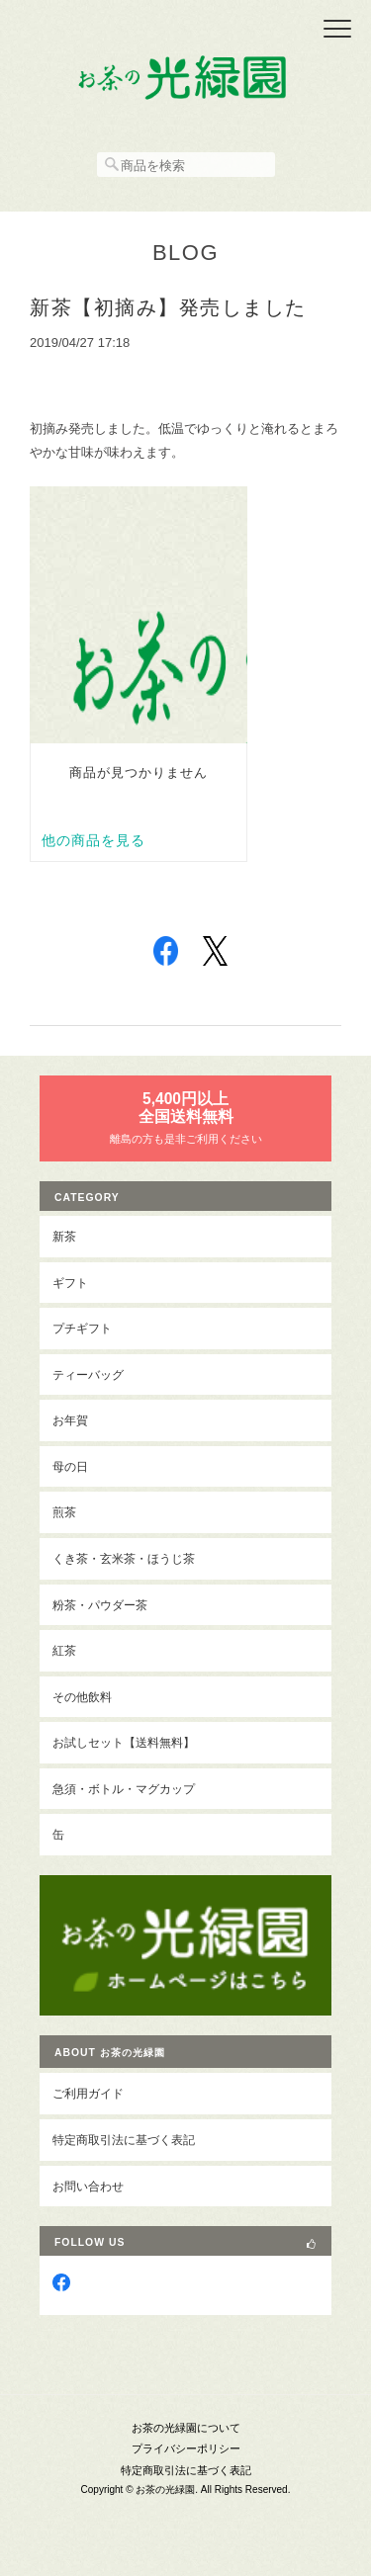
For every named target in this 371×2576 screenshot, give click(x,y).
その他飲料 (82, 1696)
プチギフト (82, 1328)
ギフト (70, 1282)
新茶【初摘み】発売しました (168, 307)
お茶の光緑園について (186, 2428)
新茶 (64, 1236)
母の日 (70, 1466)
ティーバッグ (88, 1374)
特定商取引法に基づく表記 (123, 2139)
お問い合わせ (88, 2186)
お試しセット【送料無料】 (123, 1742)
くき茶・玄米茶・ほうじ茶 (123, 1558)
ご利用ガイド (88, 2093)
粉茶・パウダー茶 (99, 1604)
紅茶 (64, 1650)
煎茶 (64, 1511)
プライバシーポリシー (186, 2448)
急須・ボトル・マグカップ (123, 1788)
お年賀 (70, 1420)
